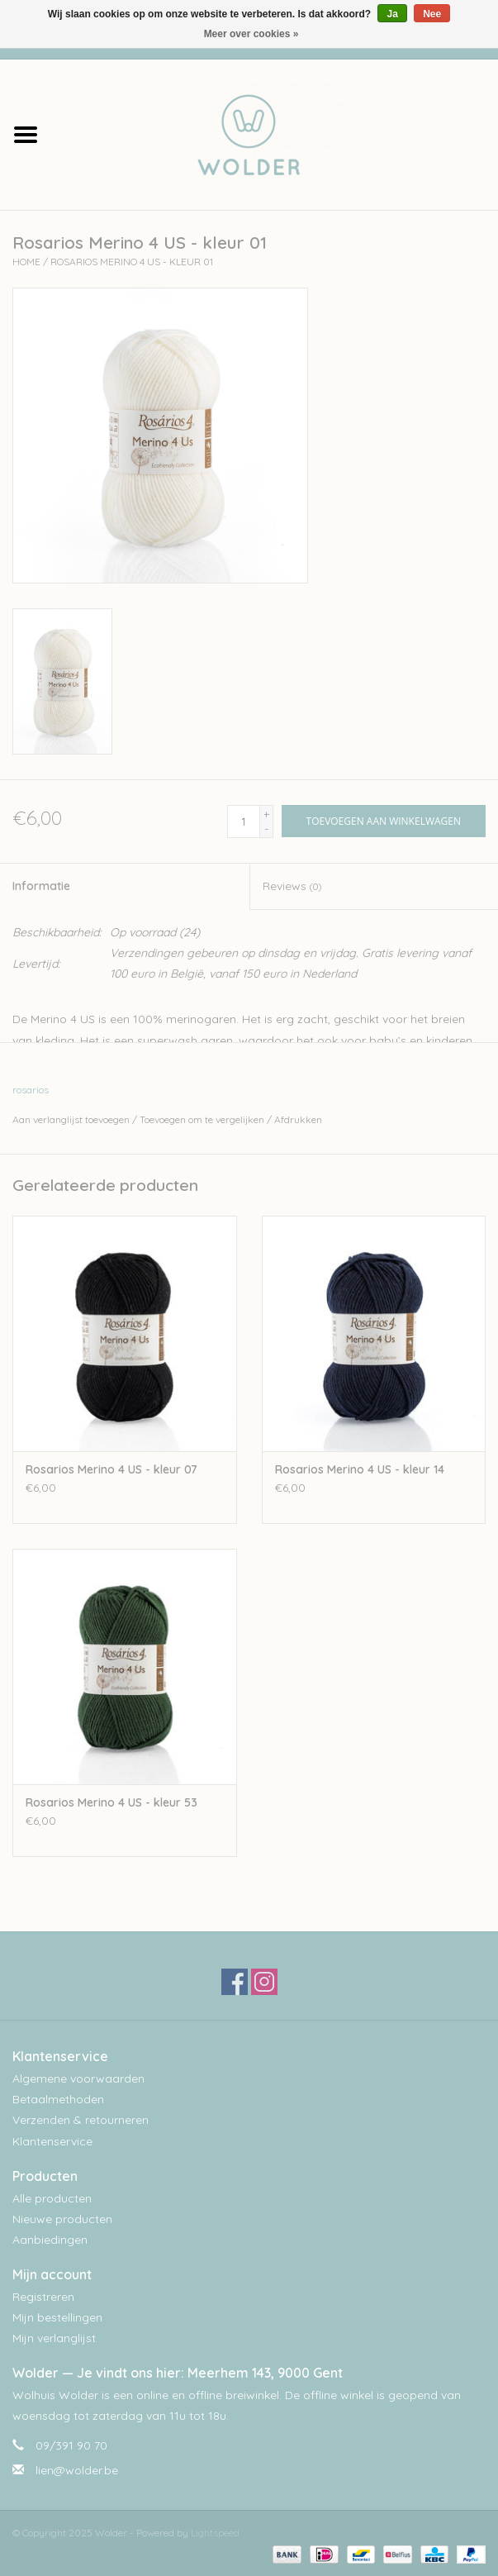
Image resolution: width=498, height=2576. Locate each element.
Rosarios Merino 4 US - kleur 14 (359, 1469)
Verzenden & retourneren (80, 2119)
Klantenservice (52, 2141)
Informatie (41, 886)
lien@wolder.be (77, 2470)
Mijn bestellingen (57, 2317)
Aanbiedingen (50, 2239)
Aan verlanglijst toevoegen (71, 1119)
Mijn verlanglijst (54, 2338)
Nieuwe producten (62, 2219)
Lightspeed (215, 2532)
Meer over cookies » (251, 34)
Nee (432, 14)
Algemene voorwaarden (78, 2078)
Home (26, 261)
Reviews (292, 886)
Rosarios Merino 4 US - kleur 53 (111, 1802)
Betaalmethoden (58, 2099)
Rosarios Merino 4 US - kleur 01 (131, 261)
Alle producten (52, 2198)
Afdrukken (298, 1119)
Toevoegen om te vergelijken (203, 1119)
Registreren (43, 2296)
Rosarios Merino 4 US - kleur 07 (111, 1469)
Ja (392, 14)
